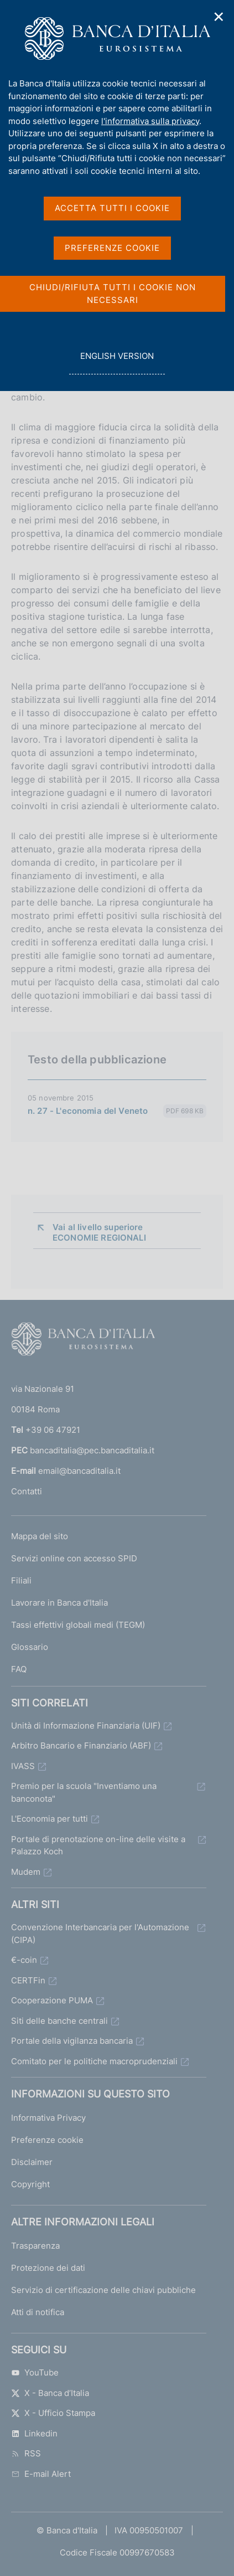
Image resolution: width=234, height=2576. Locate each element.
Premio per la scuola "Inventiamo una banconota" (84, 1792)
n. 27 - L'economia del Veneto (88, 1111)
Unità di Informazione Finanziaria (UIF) (85, 1725)
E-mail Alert (41, 2474)
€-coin (24, 1960)
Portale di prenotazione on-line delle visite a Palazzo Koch (98, 1845)
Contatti (26, 1491)
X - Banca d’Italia (50, 2393)
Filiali (21, 1580)
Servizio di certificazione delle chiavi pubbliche (103, 2290)
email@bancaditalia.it (79, 1471)
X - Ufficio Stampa (53, 2413)
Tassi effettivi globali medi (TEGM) (78, 1624)
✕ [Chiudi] (219, 16)
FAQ (19, 1669)
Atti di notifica (37, 2312)
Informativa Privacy (48, 2117)
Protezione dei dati (48, 2268)
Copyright (30, 2184)
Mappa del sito (39, 1536)
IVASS (23, 1766)
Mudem (25, 1872)
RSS (26, 2453)
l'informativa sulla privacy (150, 121)
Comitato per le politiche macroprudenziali (94, 2061)
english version (117, 361)
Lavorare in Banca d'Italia (59, 1602)
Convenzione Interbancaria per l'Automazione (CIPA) (100, 1933)
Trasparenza (35, 2245)
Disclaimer (32, 2162)
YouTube (35, 2372)
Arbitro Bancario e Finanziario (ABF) (81, 1745)
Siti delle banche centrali (59, 2020)
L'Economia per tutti (49, 1818)
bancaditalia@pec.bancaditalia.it (92, 1450)
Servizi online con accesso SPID (74, 1558)
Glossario (29, 1647)
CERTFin (28, 1980)
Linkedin (34, 2433)
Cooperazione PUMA (52, 2000)
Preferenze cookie (47, 2140)
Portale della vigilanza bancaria (72, 2040)
